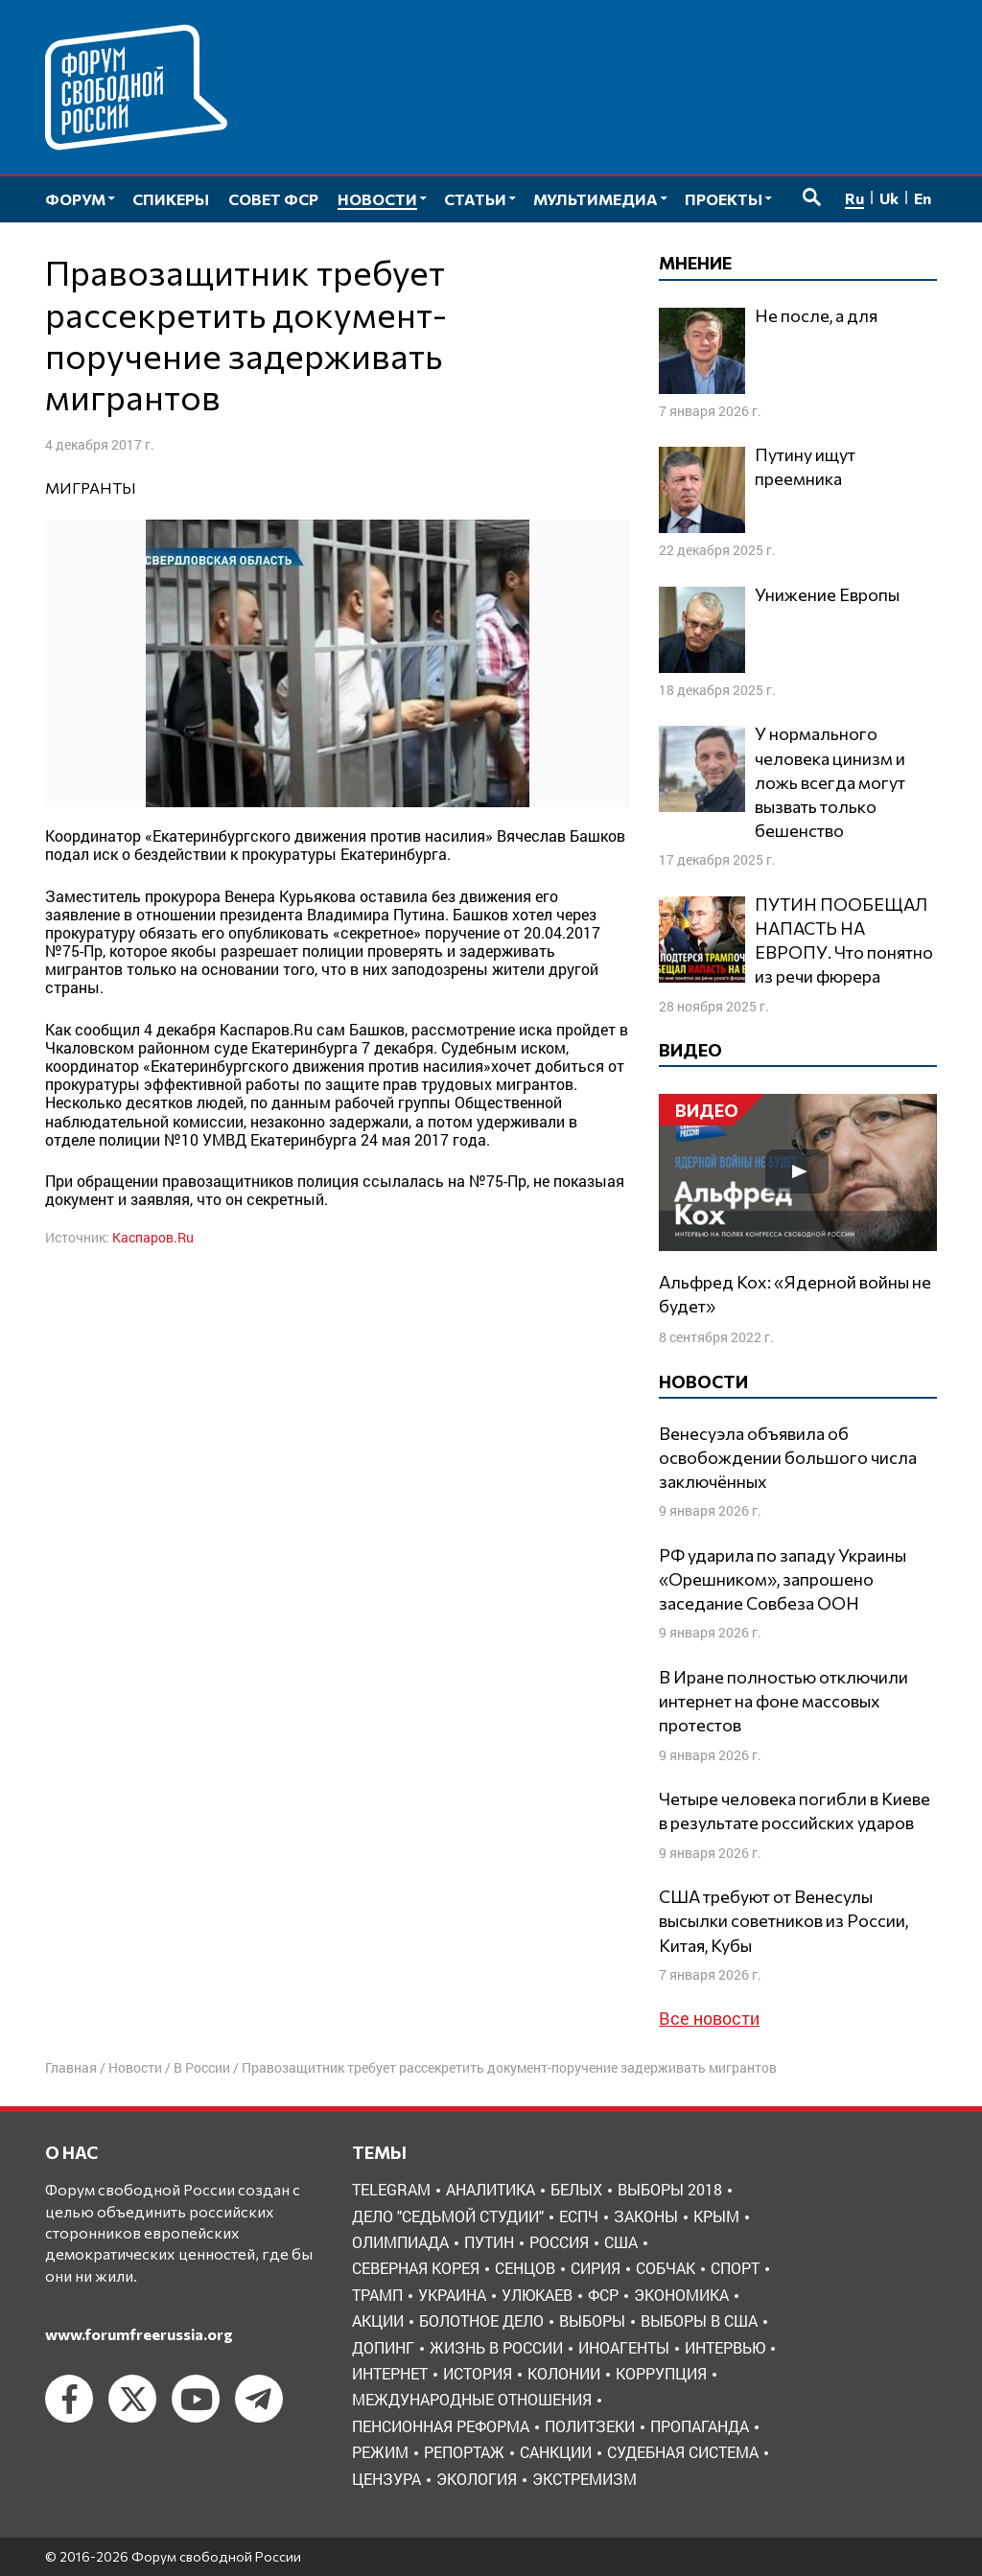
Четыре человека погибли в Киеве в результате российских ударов (794, 1810)
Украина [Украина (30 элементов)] (452, 2295)
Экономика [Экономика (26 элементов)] (681, 2295)
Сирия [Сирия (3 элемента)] (595, 2268)
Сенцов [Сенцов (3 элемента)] (525, 2268)
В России (202, 2067)
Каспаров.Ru (153, 1237)
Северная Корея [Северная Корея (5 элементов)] (415, 2268)
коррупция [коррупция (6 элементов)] (661, 2373)
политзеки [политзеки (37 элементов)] (590, 2426)
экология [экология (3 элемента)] (476, 2479)
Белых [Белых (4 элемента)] (576, 2189)
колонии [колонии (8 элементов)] (563, 2373)
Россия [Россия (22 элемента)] (559, 2242)
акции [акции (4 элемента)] (378, 2320)
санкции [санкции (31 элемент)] (556, 2452)
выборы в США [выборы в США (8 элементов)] (699, 2320)
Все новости (709, 2018)
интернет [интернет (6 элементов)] (390, 2373)
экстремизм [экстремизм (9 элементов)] (584, 2479)
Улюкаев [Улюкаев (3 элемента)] (537, 2295)
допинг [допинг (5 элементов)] (383, 2347)
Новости (135, 2067)
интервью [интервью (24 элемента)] (725, 2347)
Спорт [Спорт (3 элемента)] (735, 2268)
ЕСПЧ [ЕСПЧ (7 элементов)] (578, 2216)
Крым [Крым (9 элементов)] (716, 2216)
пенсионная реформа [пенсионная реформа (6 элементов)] (440, 2426)
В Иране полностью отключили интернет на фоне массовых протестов (783, 1700)
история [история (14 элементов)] (477, 2373)
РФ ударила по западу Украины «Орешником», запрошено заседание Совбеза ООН (782, 1578)
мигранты (90, 487)
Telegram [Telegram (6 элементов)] (391, 2189)
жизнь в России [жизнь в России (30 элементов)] (496, 2347)
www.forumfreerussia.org (139, 2334)
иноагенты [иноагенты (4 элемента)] (623, 2347)
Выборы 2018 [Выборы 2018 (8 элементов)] (670, 2189)
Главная (71, 2067)
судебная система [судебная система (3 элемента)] (683, 2452)
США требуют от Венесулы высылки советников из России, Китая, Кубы (783, 1920)
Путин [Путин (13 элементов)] (489, 2242)
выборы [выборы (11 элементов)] (592, 2320)
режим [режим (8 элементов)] (380, 2452)
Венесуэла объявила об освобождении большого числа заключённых (788, 1457)
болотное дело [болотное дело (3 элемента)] (481, 2320)
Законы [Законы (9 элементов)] (646, 2216)
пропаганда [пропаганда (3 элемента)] (699, 2426)
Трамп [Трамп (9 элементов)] (377, 2295)
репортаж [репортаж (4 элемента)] (464, 2452)
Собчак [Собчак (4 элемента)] (665, 2268)
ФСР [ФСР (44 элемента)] (603, 2295)
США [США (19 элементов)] (621, 2242)
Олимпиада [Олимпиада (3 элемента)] (400, 2242)
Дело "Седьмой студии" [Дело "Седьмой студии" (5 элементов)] (448, 2216)
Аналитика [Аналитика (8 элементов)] (490, 2189)
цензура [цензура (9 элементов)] (386, 2479)
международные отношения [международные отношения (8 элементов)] (472, 2399)
